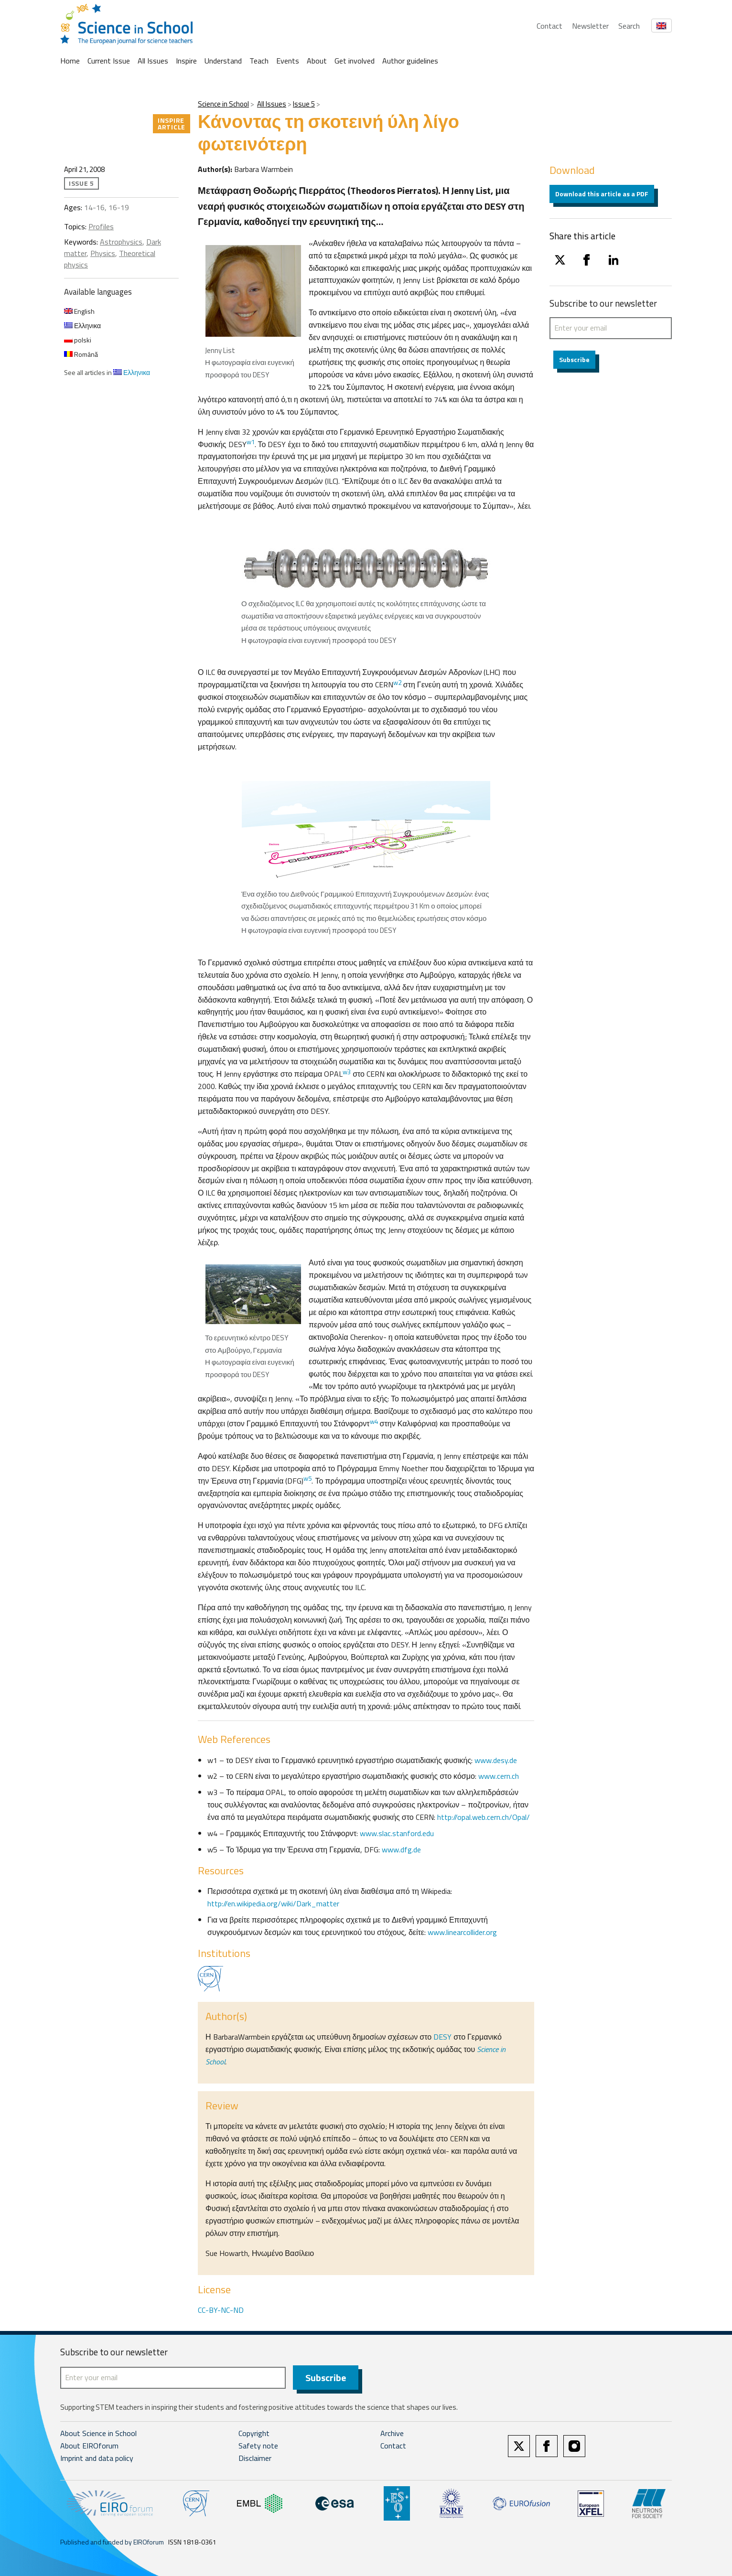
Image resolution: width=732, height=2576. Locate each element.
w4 (374, 1421)
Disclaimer (254, 2458)
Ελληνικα (82, 326)
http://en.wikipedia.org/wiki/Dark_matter (273, 1903)
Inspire (186, 60)
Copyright (253, 2433)
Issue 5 (304, 103)
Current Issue (108, 60)
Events (287, 60)
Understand (223, 60)
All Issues (153, 60)
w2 (397, 682)
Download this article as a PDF (601, 194)
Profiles (101, 226)
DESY (441, 2036)
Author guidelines (410, 60)
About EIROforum (89, 2446)
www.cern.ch (498, 1776)
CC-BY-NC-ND (221, 2310)
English (79, 311)
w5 (307, 1478)
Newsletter (590, 26)
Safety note (258, 2446)
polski (77, 340)
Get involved (354, 60)
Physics (102, 253)
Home (70, 60)
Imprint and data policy (96, 2458)
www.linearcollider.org (462, 1932)
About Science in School (98, 2433)
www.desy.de (495, 1760)
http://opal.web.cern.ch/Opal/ (483, 1817)
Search (629, 26)
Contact (549, 26)
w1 (251, 442)
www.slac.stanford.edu (397, 1833)
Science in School (223, 103)
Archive (392, 2433)
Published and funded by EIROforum (112, 2542)
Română (81, 354)
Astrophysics (121, 241)
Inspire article (171, 123)
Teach (259, 60)
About (317, 60)
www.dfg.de (401, 1849)
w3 (347, 1072)
